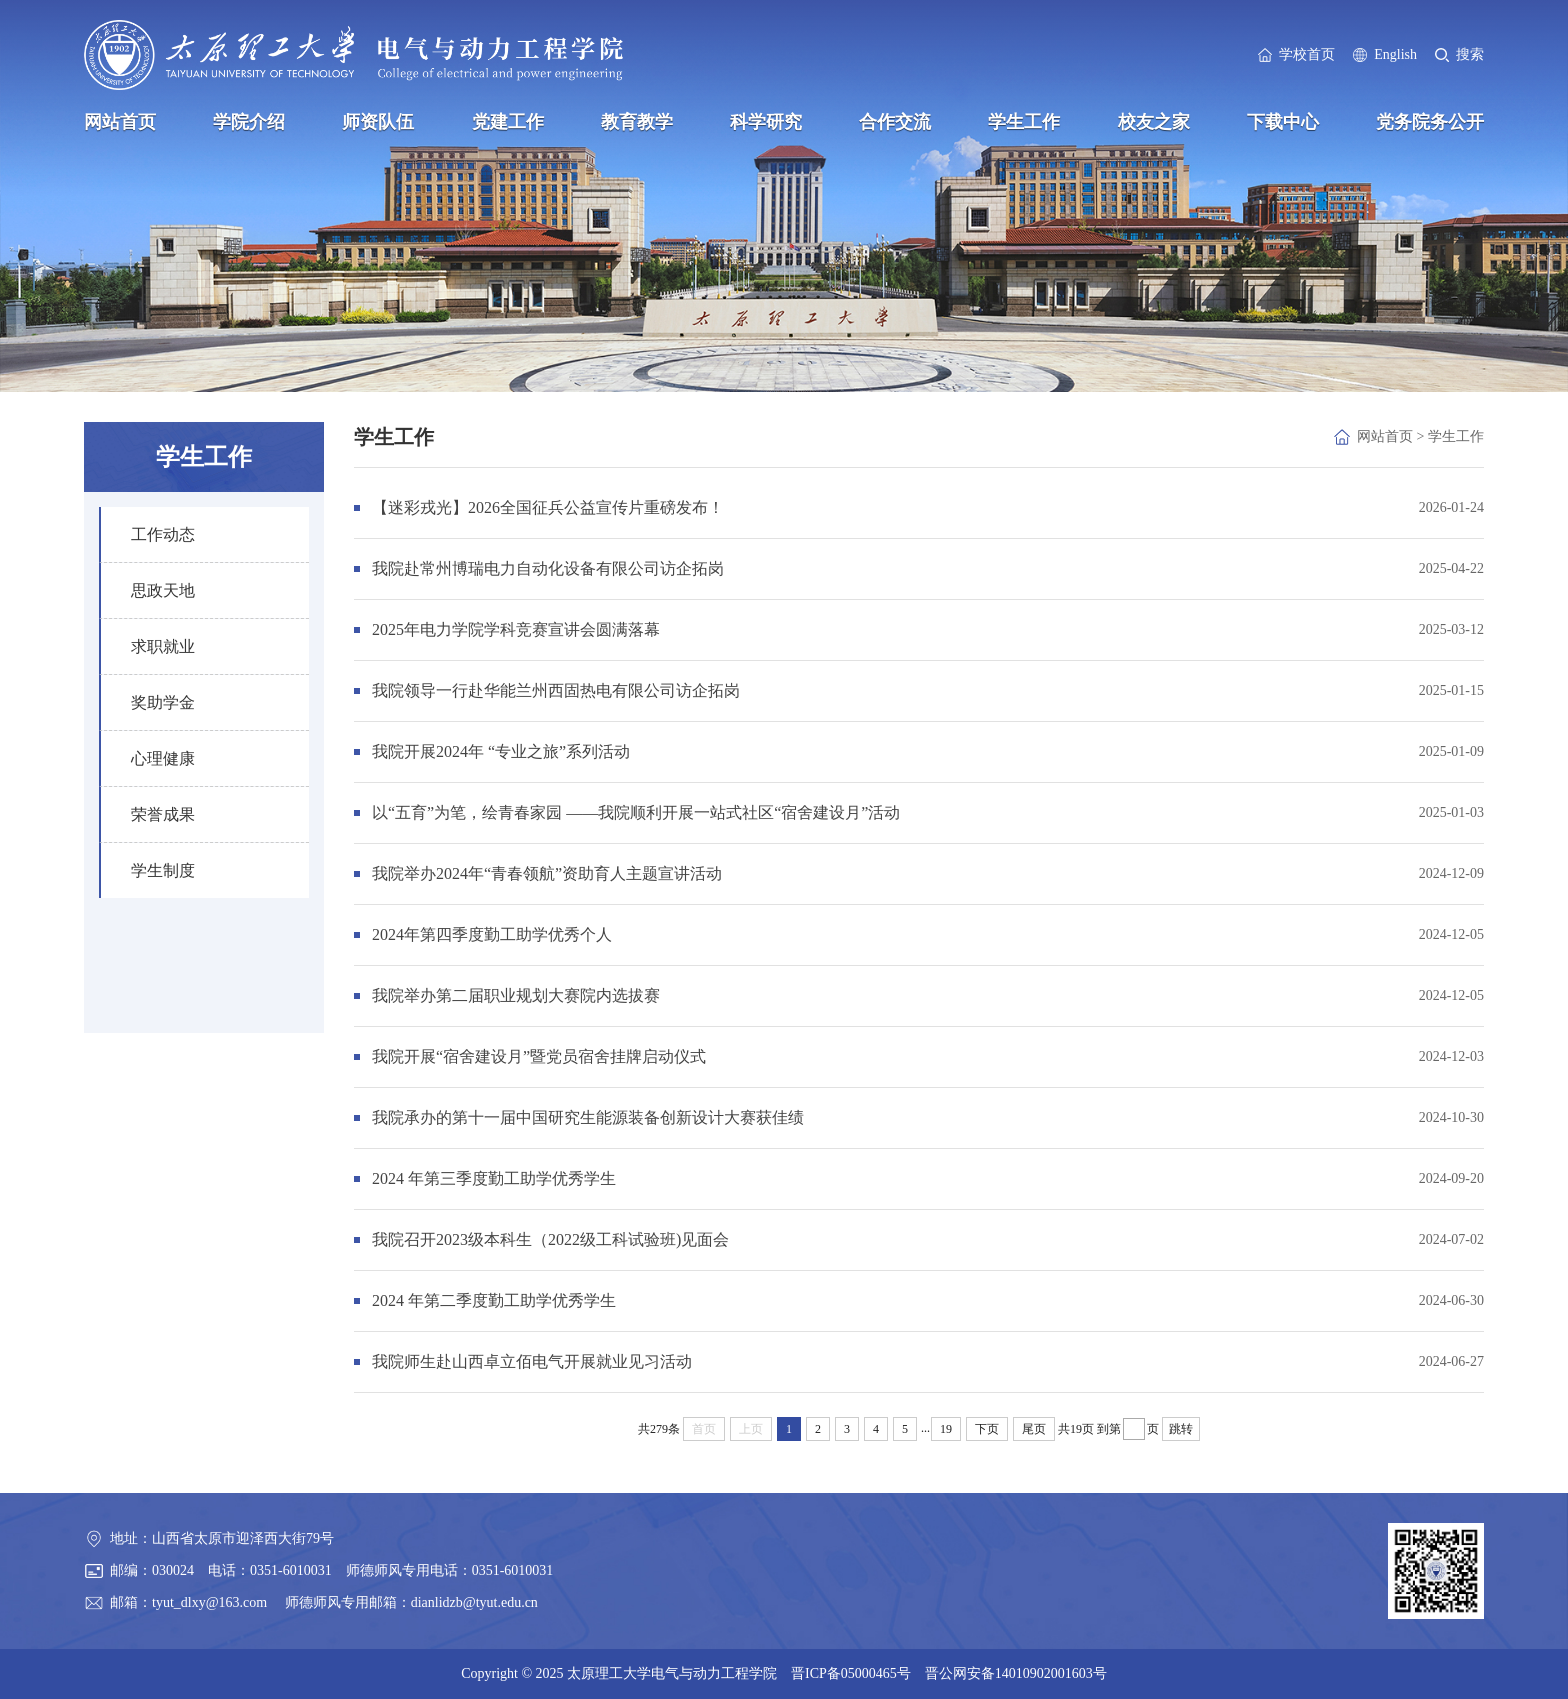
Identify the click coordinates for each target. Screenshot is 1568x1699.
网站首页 (120, 122)
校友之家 (1154, 122)
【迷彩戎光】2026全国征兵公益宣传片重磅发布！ (548, 507)
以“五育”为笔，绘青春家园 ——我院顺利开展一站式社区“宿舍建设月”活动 (636, 812)
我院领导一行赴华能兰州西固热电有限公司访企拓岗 (556, 690)
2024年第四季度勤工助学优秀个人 (492, 934)
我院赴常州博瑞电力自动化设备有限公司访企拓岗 (548, 568)
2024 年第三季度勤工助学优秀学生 (494, 1178)
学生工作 (1024, 122)
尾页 (1034, 1429)
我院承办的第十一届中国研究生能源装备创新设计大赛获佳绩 (588, 1117)
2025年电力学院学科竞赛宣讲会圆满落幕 (516, 629)
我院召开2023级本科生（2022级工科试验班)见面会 (550, 1239)
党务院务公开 (1430, 122)
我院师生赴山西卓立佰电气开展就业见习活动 (532, 1361)
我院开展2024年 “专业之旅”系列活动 (501, 751)
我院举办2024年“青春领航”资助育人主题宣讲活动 (547, 873)
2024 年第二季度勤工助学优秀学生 (494, 1300)
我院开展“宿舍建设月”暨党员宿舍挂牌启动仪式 (539, 1056)
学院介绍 (249, 122)
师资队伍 (378, 122)
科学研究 (766, 122)
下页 (987, 1429)
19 (946, 1429)
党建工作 (508, 122)
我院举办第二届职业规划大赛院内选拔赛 (516, 995)
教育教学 (637, 122)
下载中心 (1283, 122)
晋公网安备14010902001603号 (1016, 1673)
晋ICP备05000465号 (851, 1673)
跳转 (1181, 1429)
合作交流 (895, 122)
